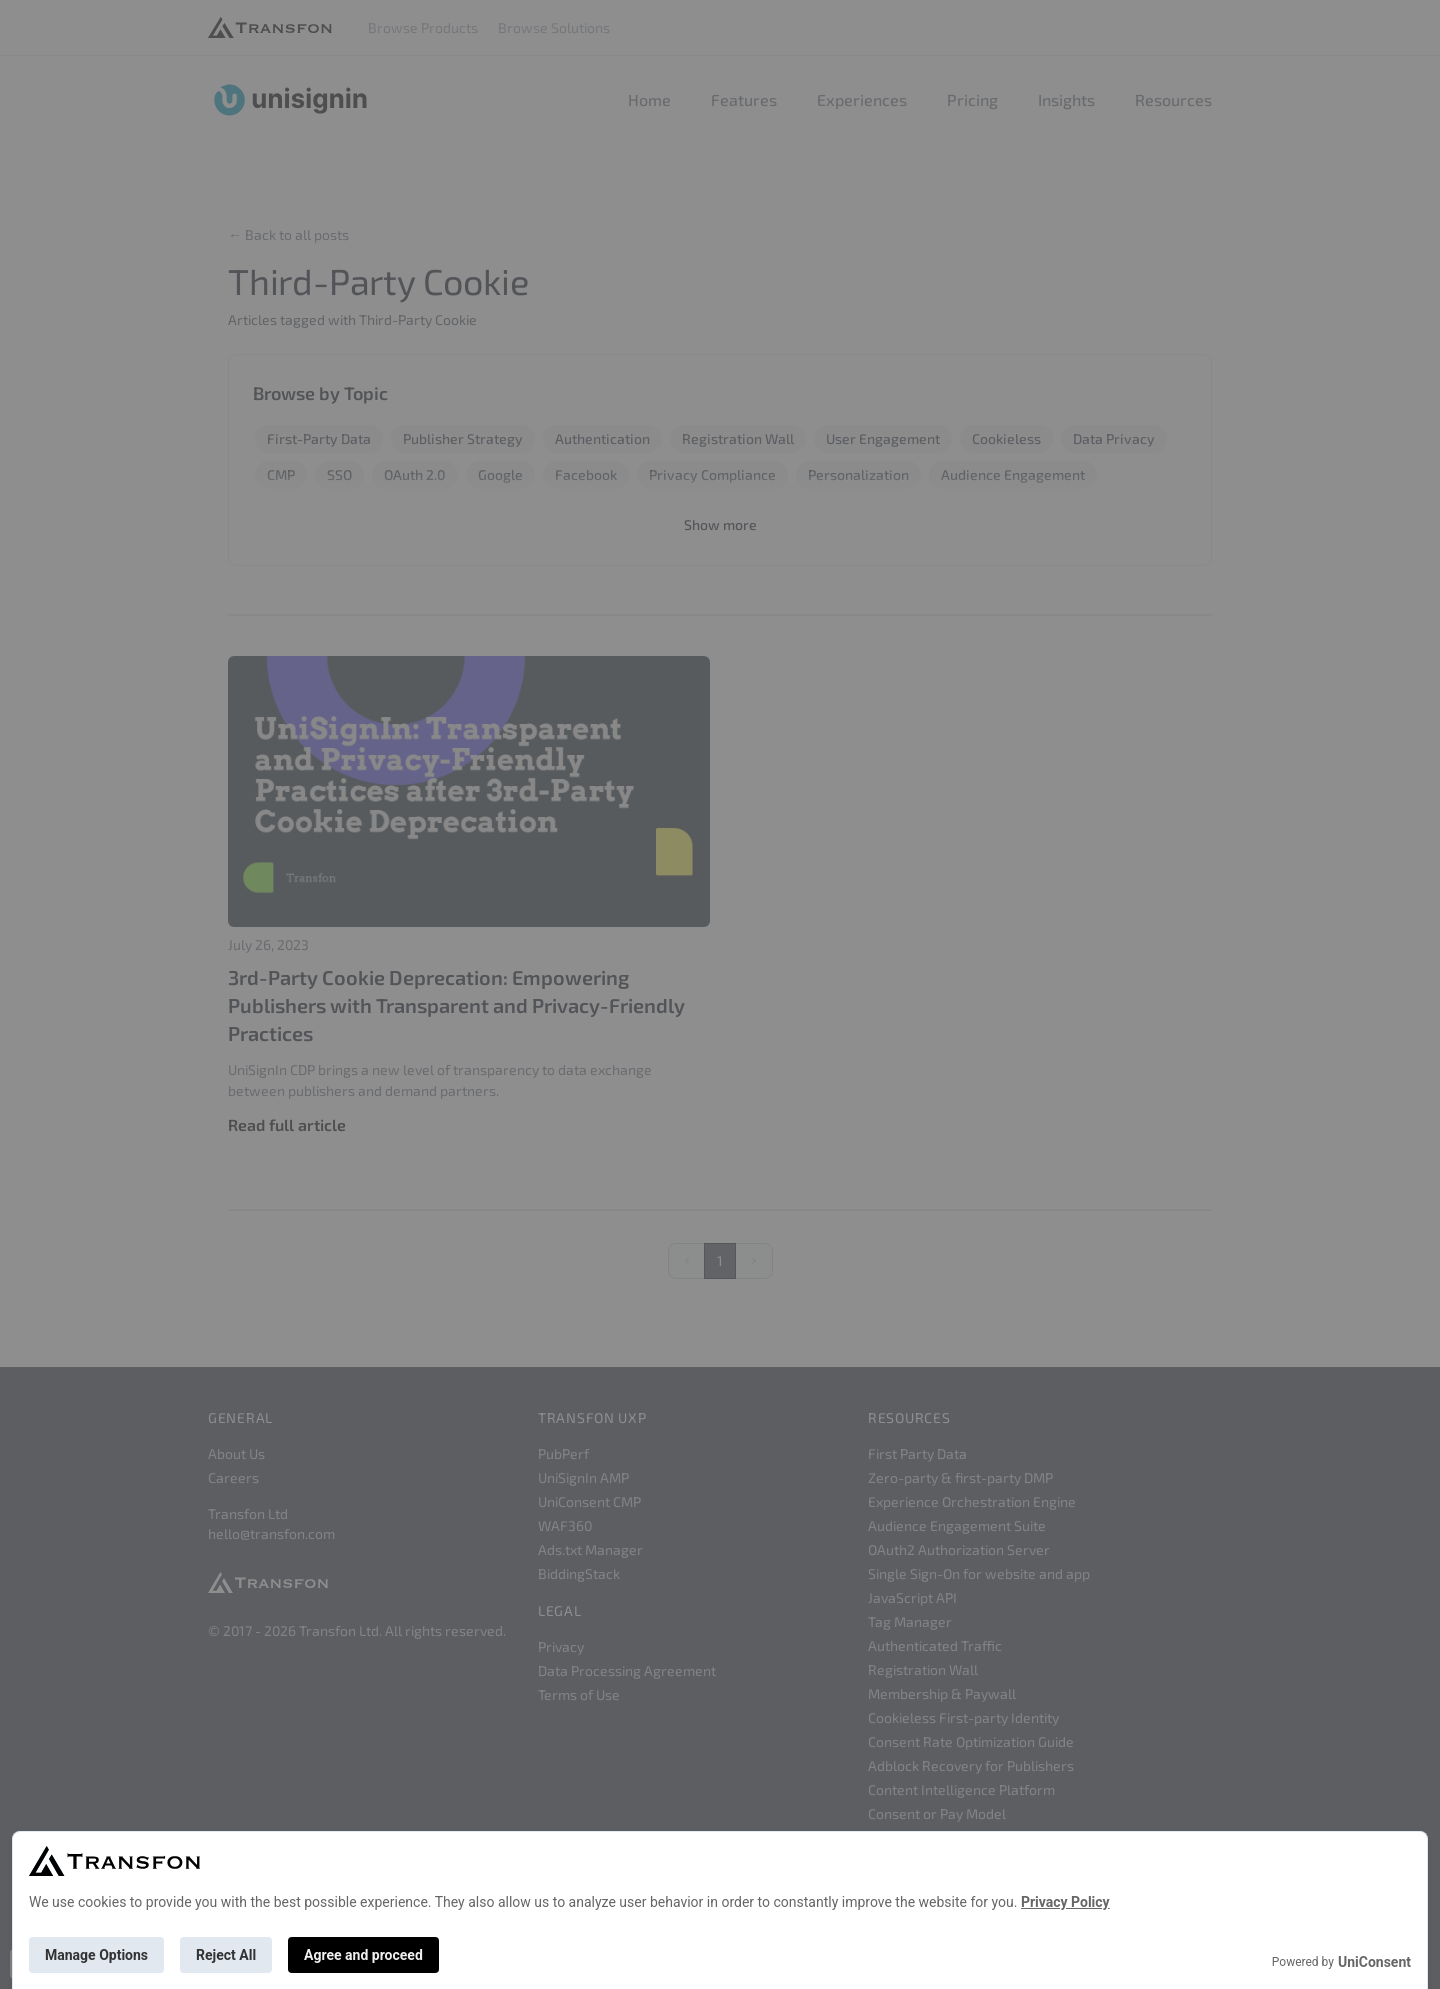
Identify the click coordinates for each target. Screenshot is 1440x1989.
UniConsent (1374, 1962)
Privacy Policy (1065, 1902)
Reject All (226, 1955)
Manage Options (96, 1955)
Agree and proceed (363, 1955)
